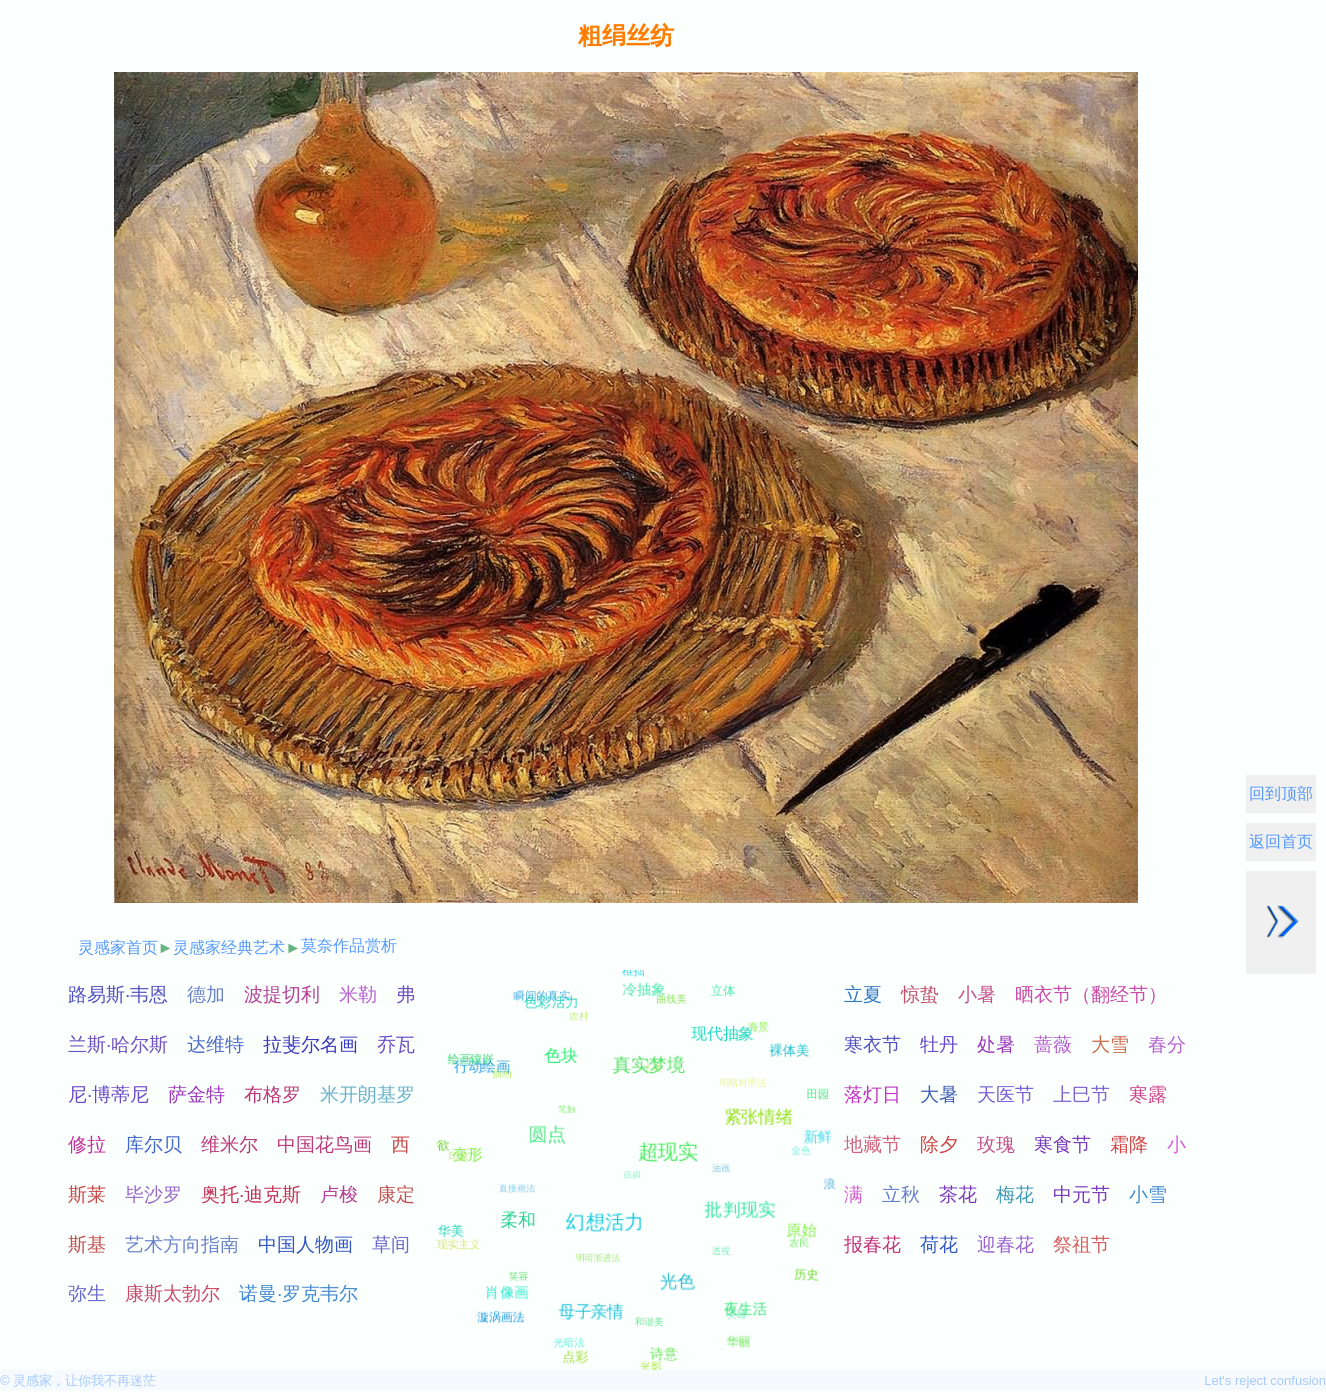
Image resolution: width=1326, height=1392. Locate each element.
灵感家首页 (118, 947)
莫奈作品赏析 (349, 945)
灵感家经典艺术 (229, 947)
